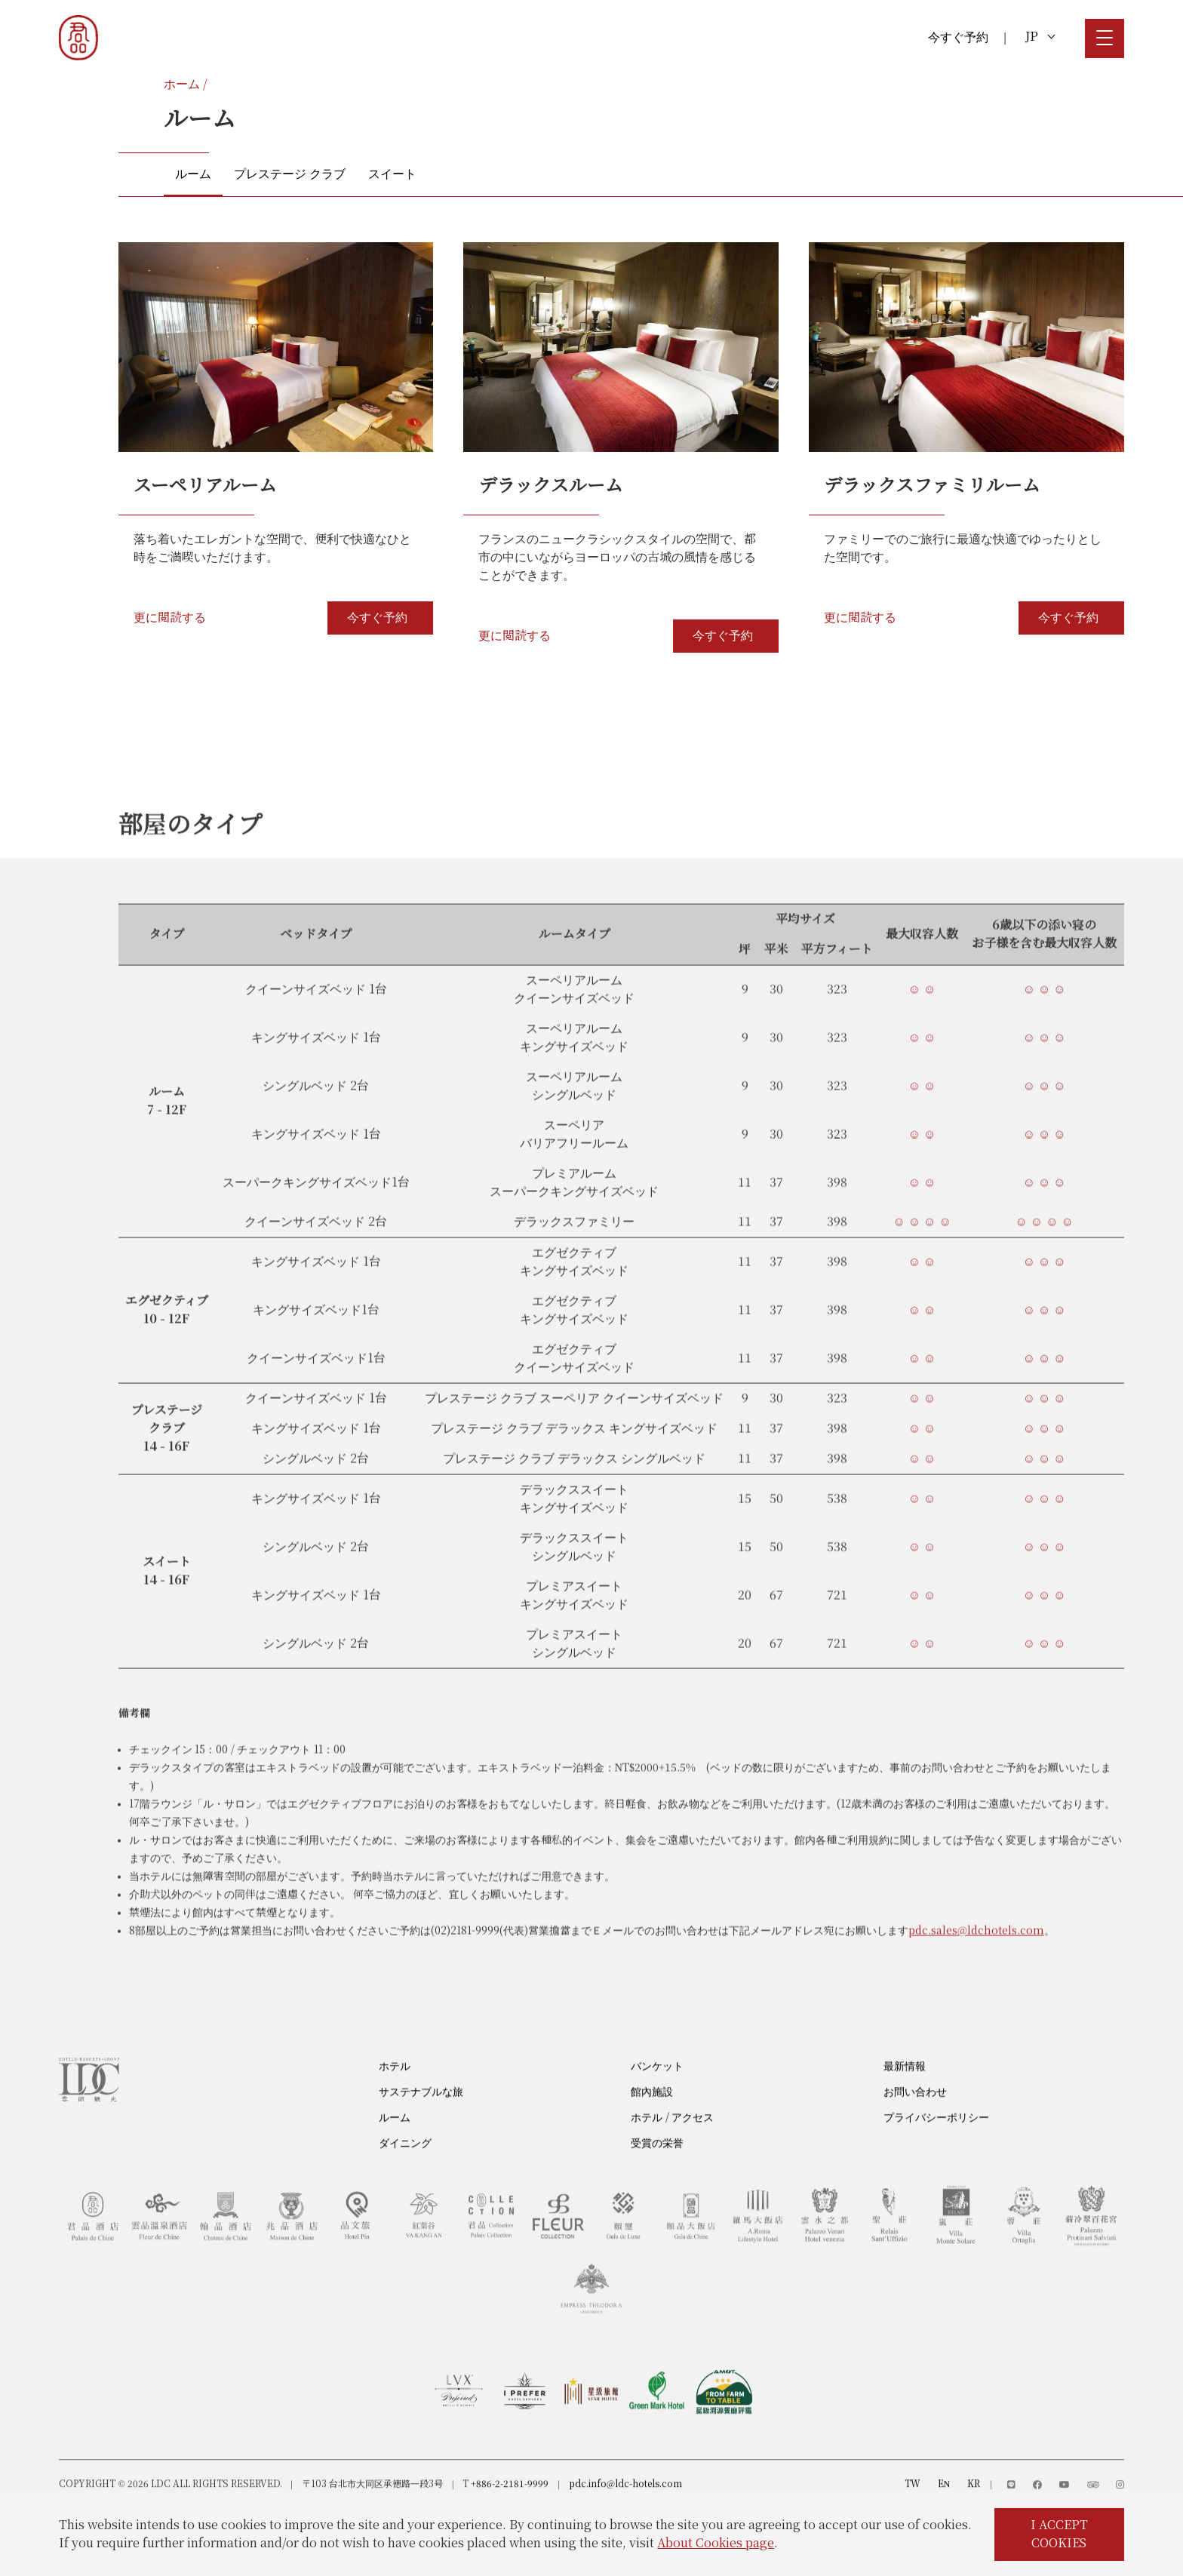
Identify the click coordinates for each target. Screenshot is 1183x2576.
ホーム (182, 84)
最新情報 (904, 2104)
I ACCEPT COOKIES (1059, 2534)
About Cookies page (715, 2543)
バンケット (657, 2104)
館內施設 (652, 2130)
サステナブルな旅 (421, 2130)
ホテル (394, 2104)
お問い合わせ (915, 2130)
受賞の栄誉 (657, 2181)
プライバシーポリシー (936, 2156)
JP (1040, 36)
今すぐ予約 (958, 37)
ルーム (394, 2156)
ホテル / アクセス (672, 2156)
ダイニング (405, 2181)
